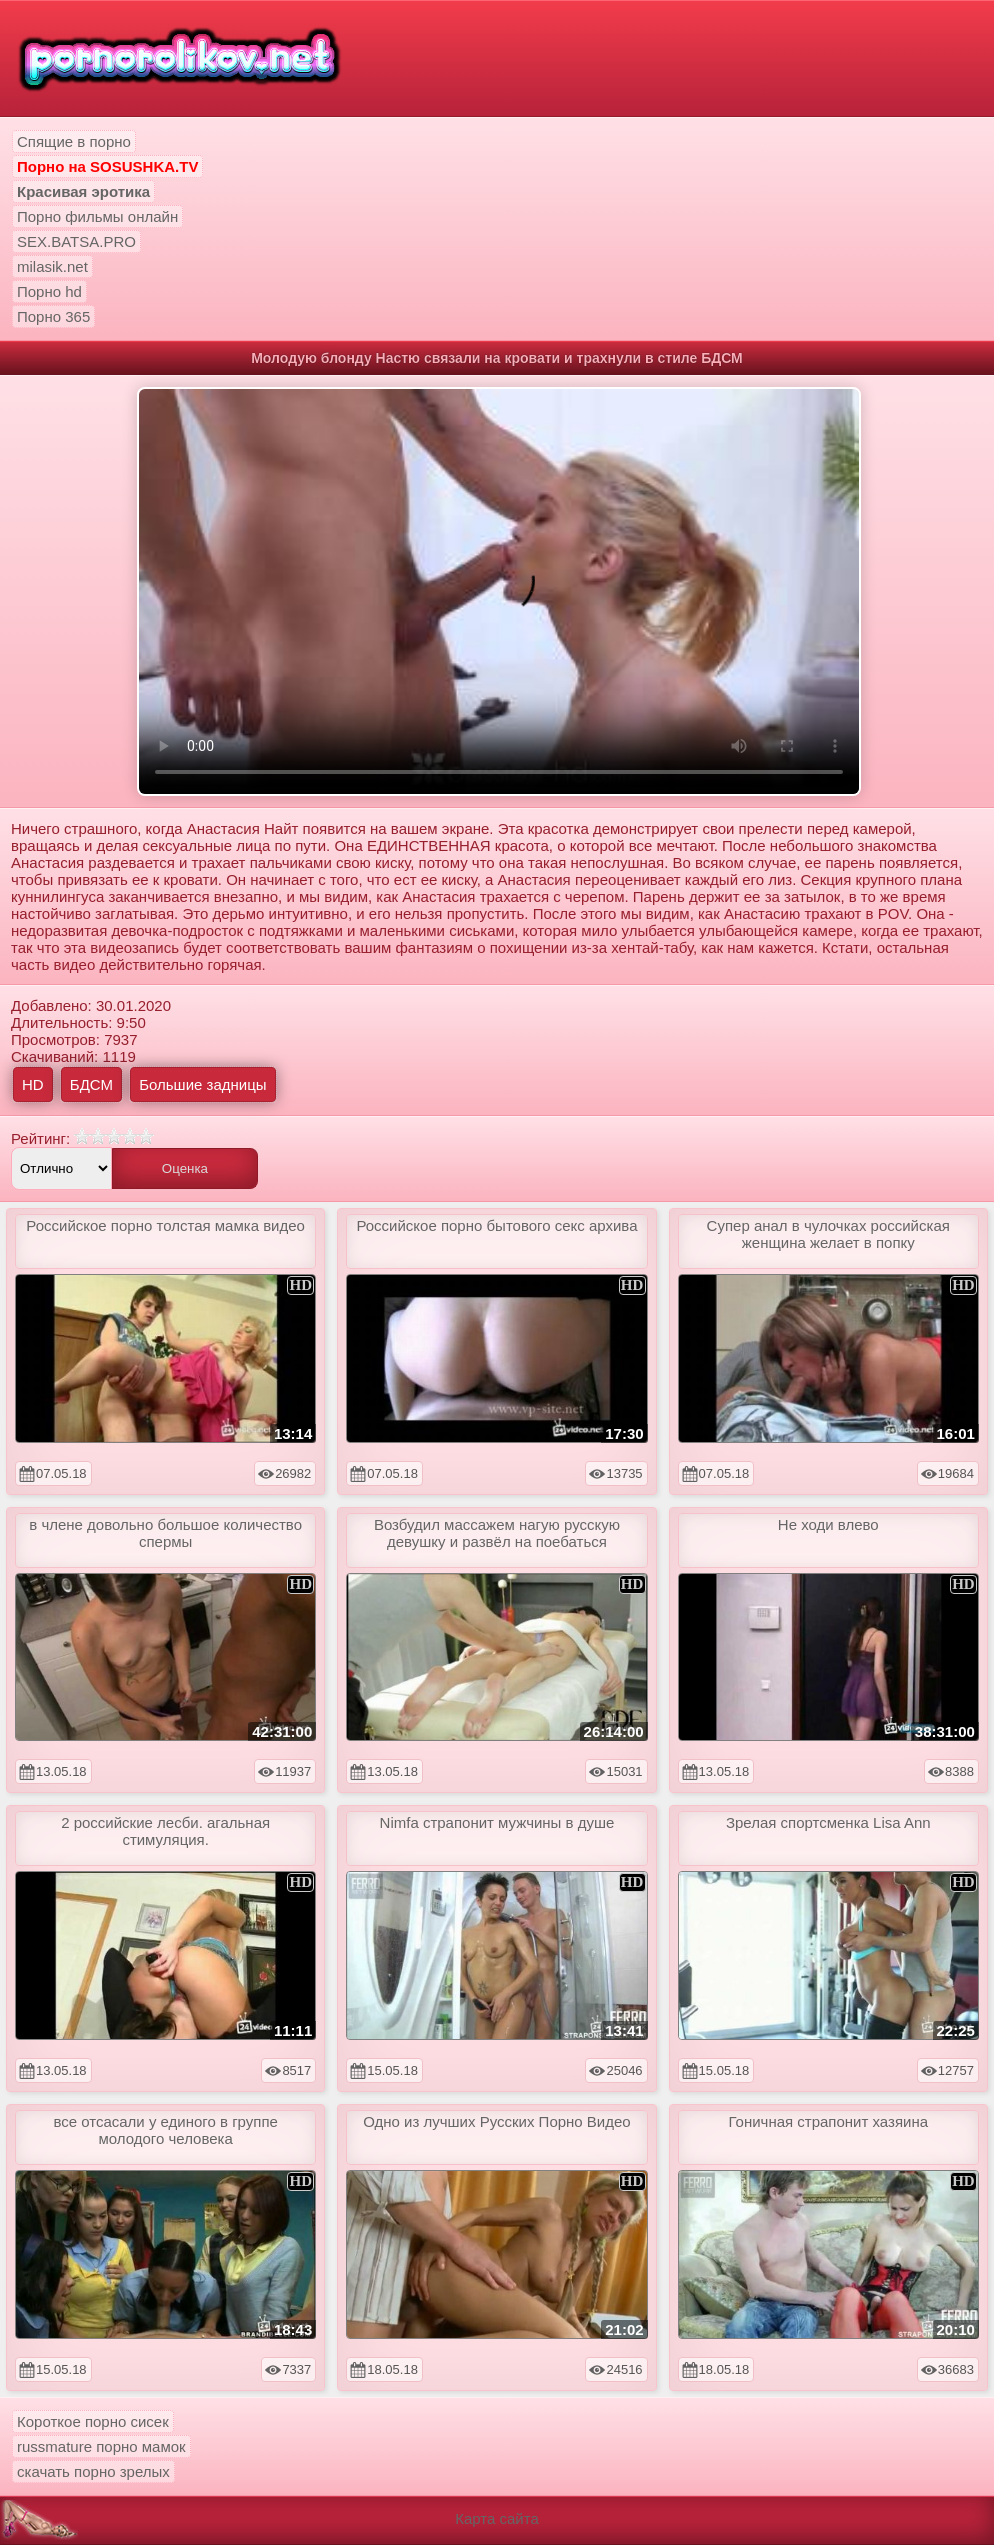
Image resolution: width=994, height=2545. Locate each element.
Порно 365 (53, 316)
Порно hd (49, 291)
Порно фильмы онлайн (97, 216)
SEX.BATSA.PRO (76, 241)
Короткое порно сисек (93, 2421)
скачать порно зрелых (93, 2471)
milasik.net (52, 266)
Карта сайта (497, 2518)
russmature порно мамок (101, 2446)
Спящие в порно (74, 141)
